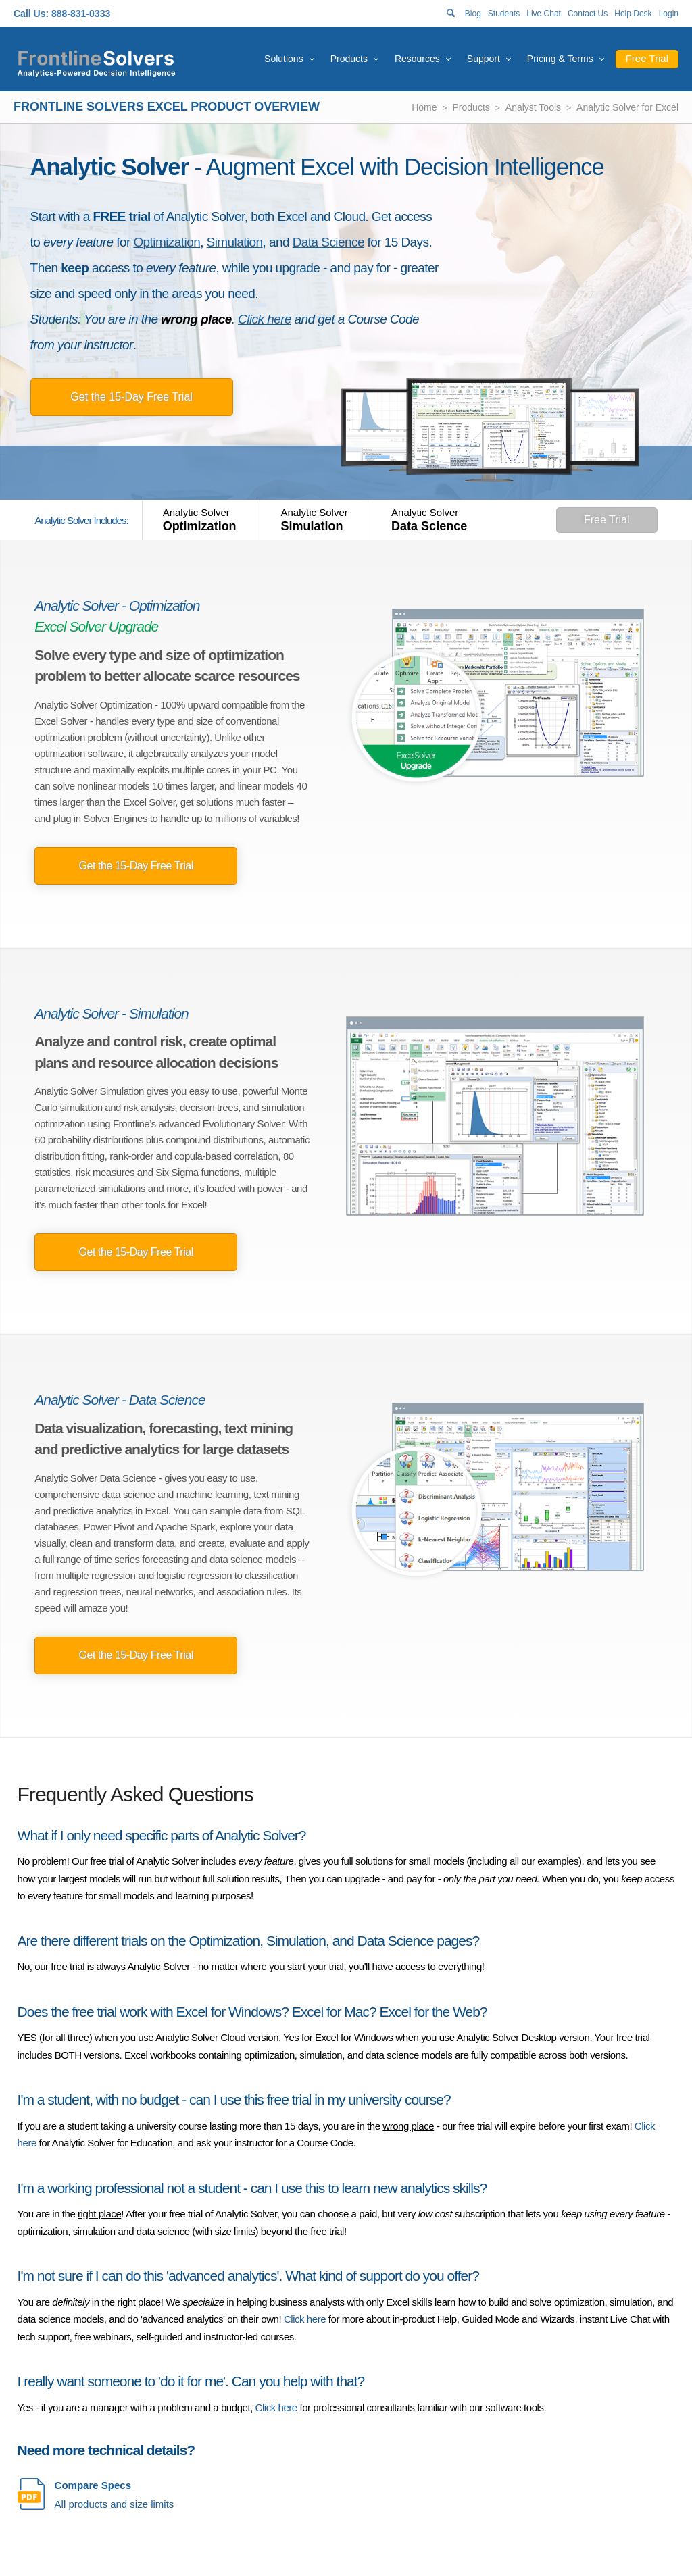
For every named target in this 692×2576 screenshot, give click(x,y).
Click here (264, 319)
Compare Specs (93, 2485)
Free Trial (647, 58)
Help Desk (632, 13)
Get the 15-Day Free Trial (131, 397)
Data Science (328, 242)
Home (424, 107)
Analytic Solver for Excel (627, 107)
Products (349, 58)
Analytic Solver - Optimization (116, 605)
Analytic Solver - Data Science (119, 1400)
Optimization (166, 242)
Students (504, 13)
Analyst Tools (533, 107)
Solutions (283, 58)
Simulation (235, 242)
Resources (417, 58)
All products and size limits (114, 2494)
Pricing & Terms (560, 58)
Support (483, 58)
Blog (473, 13)
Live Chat (543, 13)
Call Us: (31, 13)
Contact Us (588, 13)
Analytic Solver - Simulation (111, 1013)
